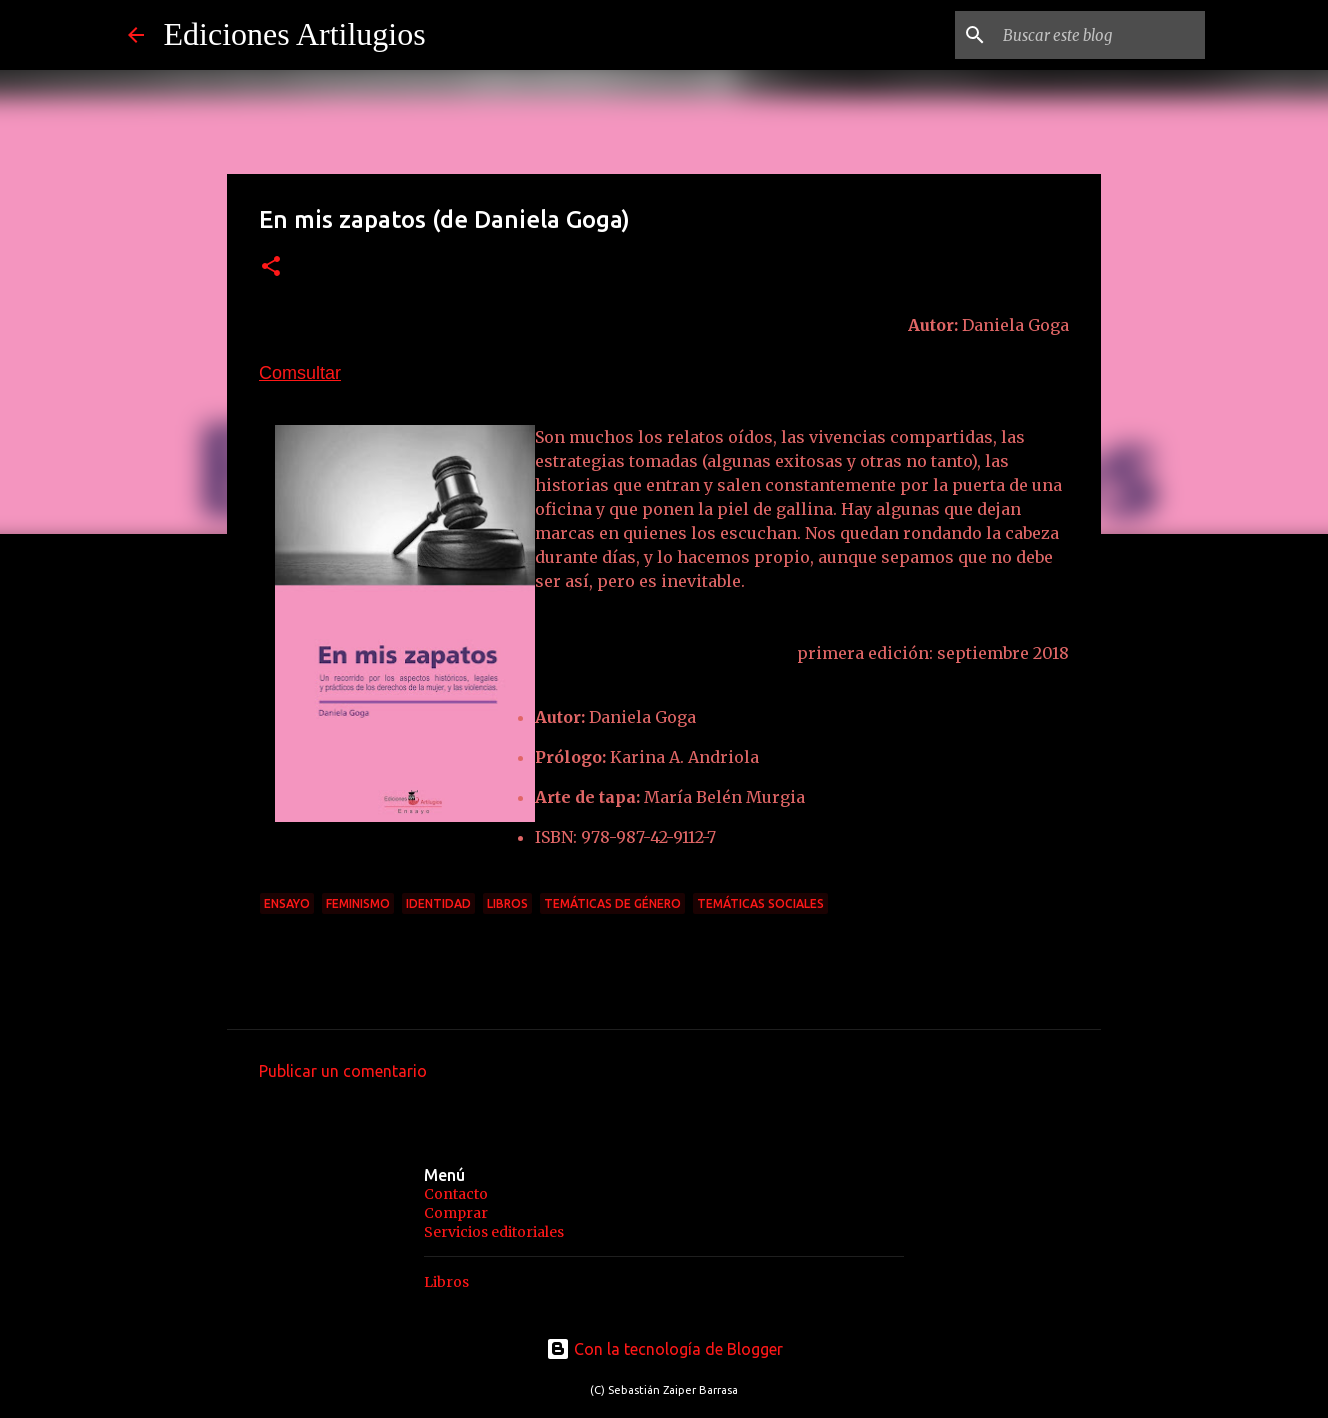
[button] (271, 267)
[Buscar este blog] (1100, 35)
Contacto (456, 1194)
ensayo (287, 903)
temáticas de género (612, 903)
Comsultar (300, 373)
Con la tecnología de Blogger (664, 1349)
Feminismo (358, 903)
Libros (507, 903)
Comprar (456, 1213)
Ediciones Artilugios (295, 34)
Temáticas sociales (760, 903)
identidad (438, 903)
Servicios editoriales (494, 1232)
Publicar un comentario (343, 1071)
